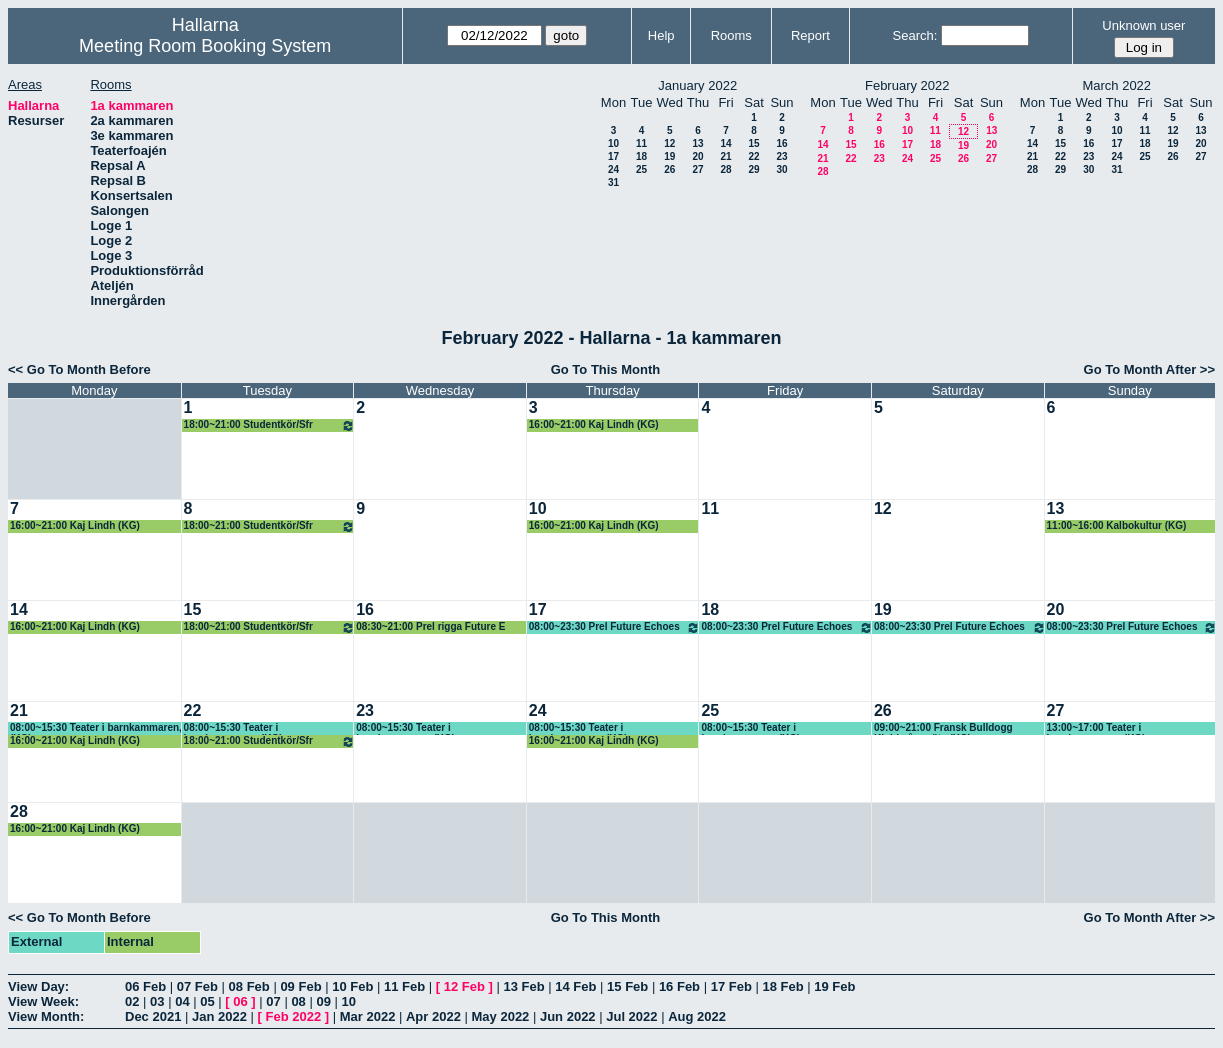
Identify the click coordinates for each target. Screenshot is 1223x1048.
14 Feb (575, 986)
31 (613, 182)
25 (641, 169)
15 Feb (627, 986)
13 (697, 143)
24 (613, 169)
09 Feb (300, 986)
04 (182, 1001)
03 (157, 1001)
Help (661, 35)
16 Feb (679, 986)
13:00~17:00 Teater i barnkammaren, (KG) (1096, 728)
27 (697, 169)
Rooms (731, 35)
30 (781, 169)
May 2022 (501, 1016)
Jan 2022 (219, 1016)
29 (753, 169)
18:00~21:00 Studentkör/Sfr (270, 425)
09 (323, 1001)
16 (781, 143)
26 (669, 169)
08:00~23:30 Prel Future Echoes (615, 627)
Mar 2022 (368, 1016)
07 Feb (197, 986)
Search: (915, 35)
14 (725, 143)
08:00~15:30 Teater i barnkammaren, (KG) (96, 728)
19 (669, 156)
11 (641, 143)
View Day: (38, 986)
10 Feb (352, 986)
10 (613, 143)
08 (298, 1001)
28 (725, 169)
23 (781, 156)
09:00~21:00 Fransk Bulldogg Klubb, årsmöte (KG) (943, 728)
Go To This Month (606, 369)
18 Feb (782, 986)
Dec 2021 (153, 1016)
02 (132, 1001)
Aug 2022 (697, 1016)
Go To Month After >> (1149, 369)
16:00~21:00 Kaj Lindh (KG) (594, 424)
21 (725, 156)
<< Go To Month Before (79, 369)
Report (810, 35)
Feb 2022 (294, 1016)
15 (753, 143)
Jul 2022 (631, 1016)
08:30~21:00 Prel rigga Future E (430, 626)
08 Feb (249, 986)
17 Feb (731, 986)
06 (240, 1001)
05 (207, 1001)
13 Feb (523, 986)
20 (697, 156)
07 (273, 1001)
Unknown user (1143, 25)
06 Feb (145, 986)
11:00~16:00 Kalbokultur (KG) (1117, 525)
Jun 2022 (568, 1016)
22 (753, 156)
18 (641, 156)
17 (613, 156)
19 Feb (834, 986)
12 (669, 143)
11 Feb (404, 986)
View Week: (43, 1001)
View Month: (46, 1016)
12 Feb (464, 986)
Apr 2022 (433, 1016)
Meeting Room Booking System (205, 46)
